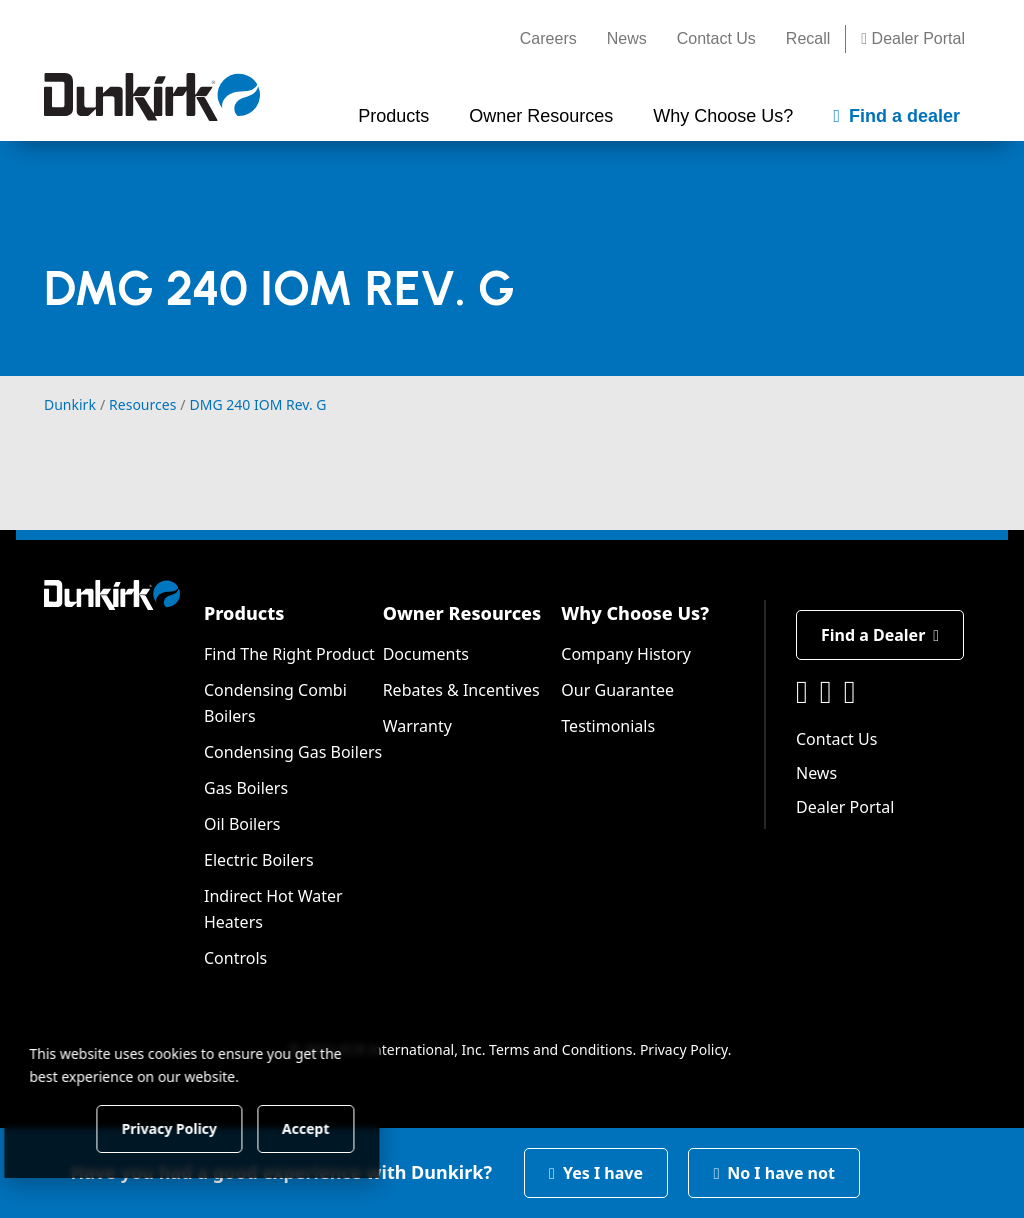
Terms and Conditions (560, 1049)
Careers (548, 38)
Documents (426, 654)
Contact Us (716, 38)
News (627, 38)
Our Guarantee (617, 690)
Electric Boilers (259, 860)
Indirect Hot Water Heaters (273, 909)
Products (244, 613)
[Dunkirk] (152, 97)
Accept (341, 1127)
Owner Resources (462, 613)
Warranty (417, 726)
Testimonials (608, 726)
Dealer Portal (913, 38)
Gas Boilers (246, 788)
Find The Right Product (289, 654)
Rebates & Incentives (461, 690)
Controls (235, 958)
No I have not (774, 1173)
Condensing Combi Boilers (275, 703)
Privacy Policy (684, 1049)
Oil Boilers (242, 824)
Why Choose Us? (635, 613)
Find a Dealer (880, 635)
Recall (808, 38)
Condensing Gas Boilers (293, 752)
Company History (626, 654)
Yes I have (596, 1173)
